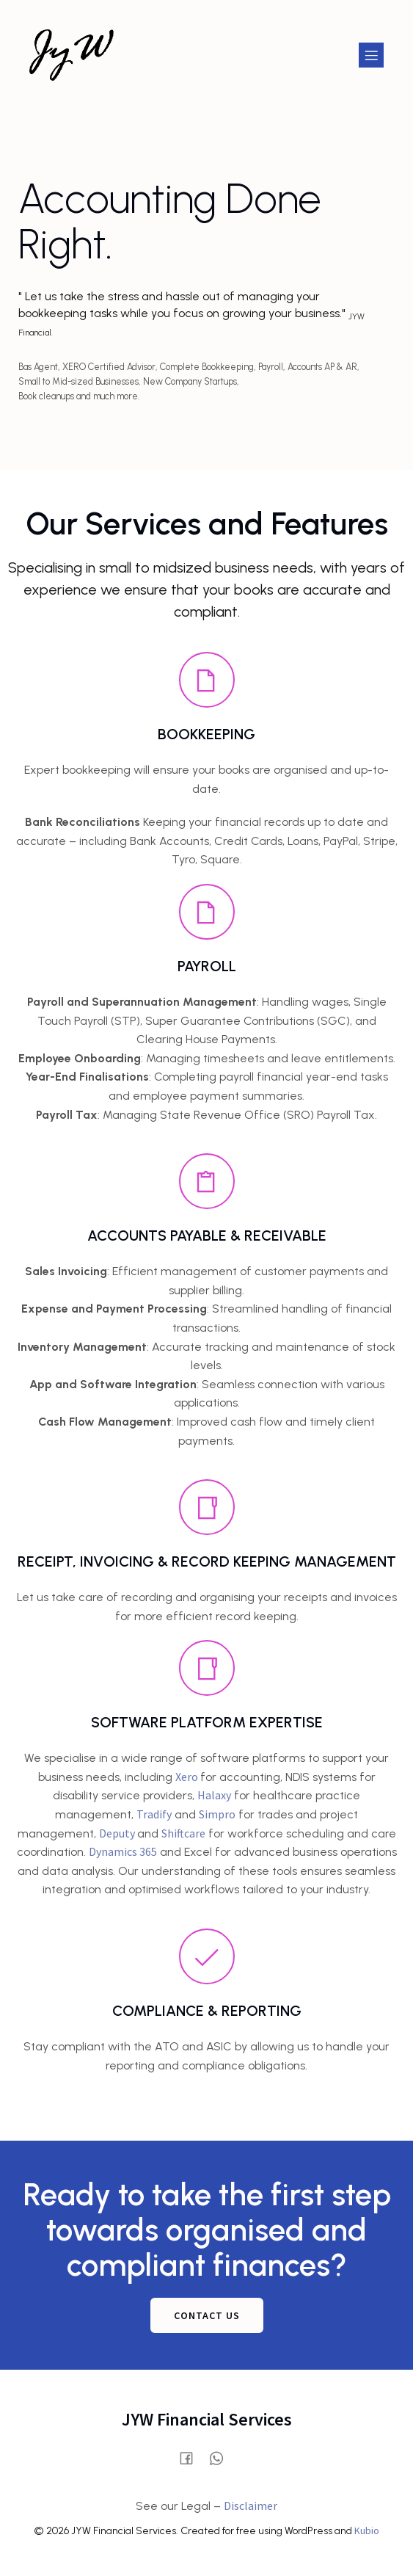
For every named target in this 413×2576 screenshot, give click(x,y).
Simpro (217, 1814)
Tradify (154, 1814)
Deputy (118, 1833)
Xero (187, 1776)
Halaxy (214, 1795)
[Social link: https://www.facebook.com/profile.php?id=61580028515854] (192, 2457)
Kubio (366, 2530)
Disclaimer (250, 2505)
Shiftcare (183, 1833)
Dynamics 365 (123, 1851)
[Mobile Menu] (371, 55)
